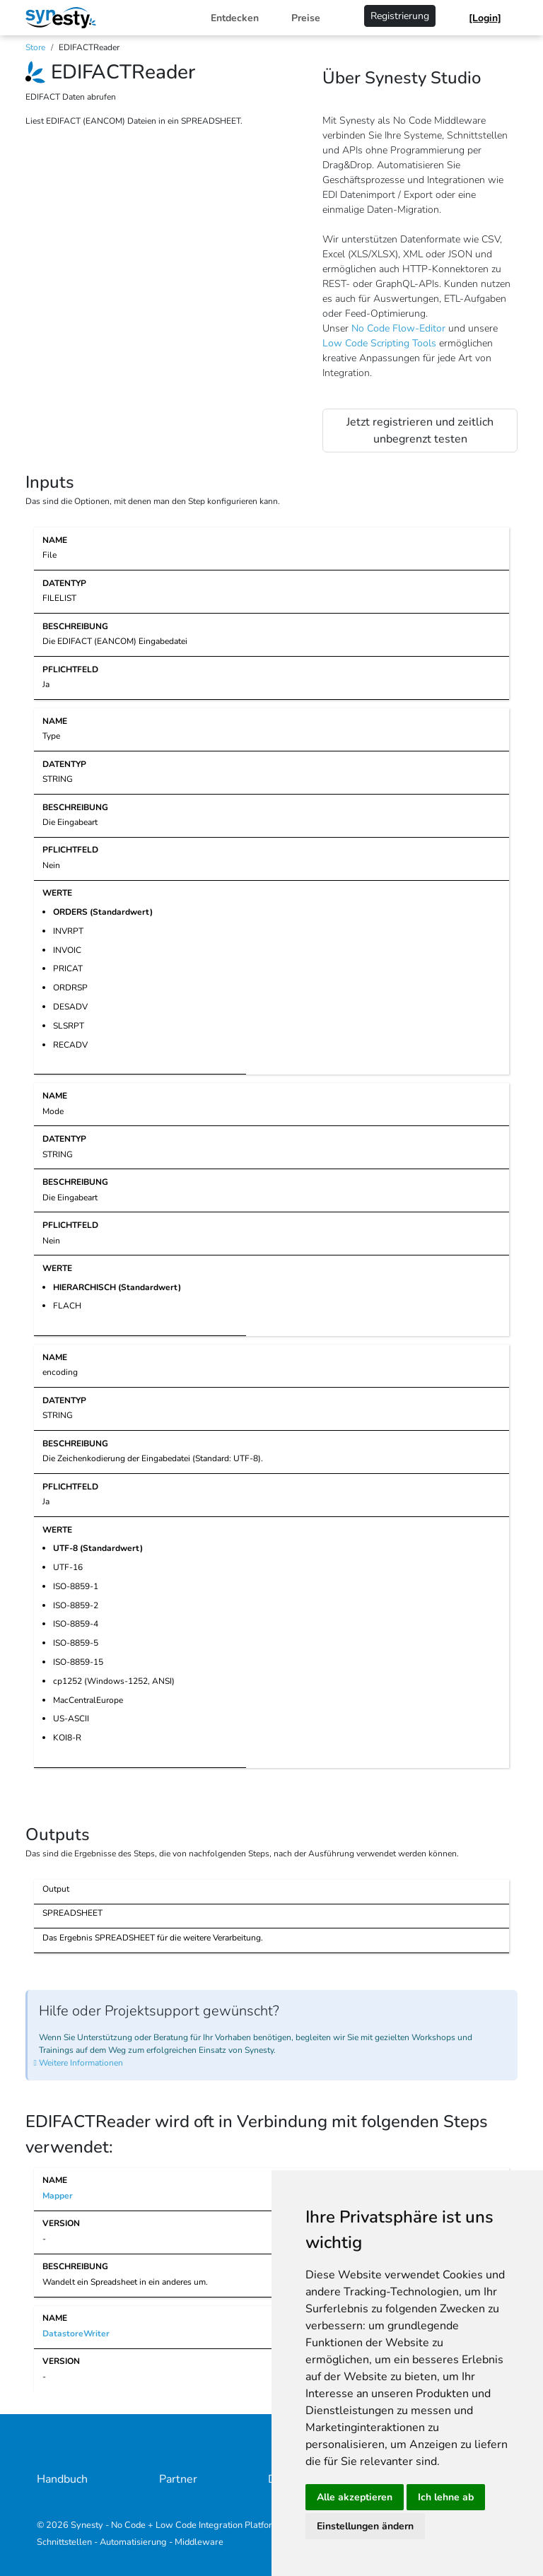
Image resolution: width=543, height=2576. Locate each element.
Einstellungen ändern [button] (365, 2526)
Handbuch (62, 2479)
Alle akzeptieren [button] (354, 2497)
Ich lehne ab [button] (446, 2497)
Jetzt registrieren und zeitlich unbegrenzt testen (420, 430)
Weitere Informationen (81, 2062)
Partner (178, 2479)
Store (35, 47)
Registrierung (399, 16)
